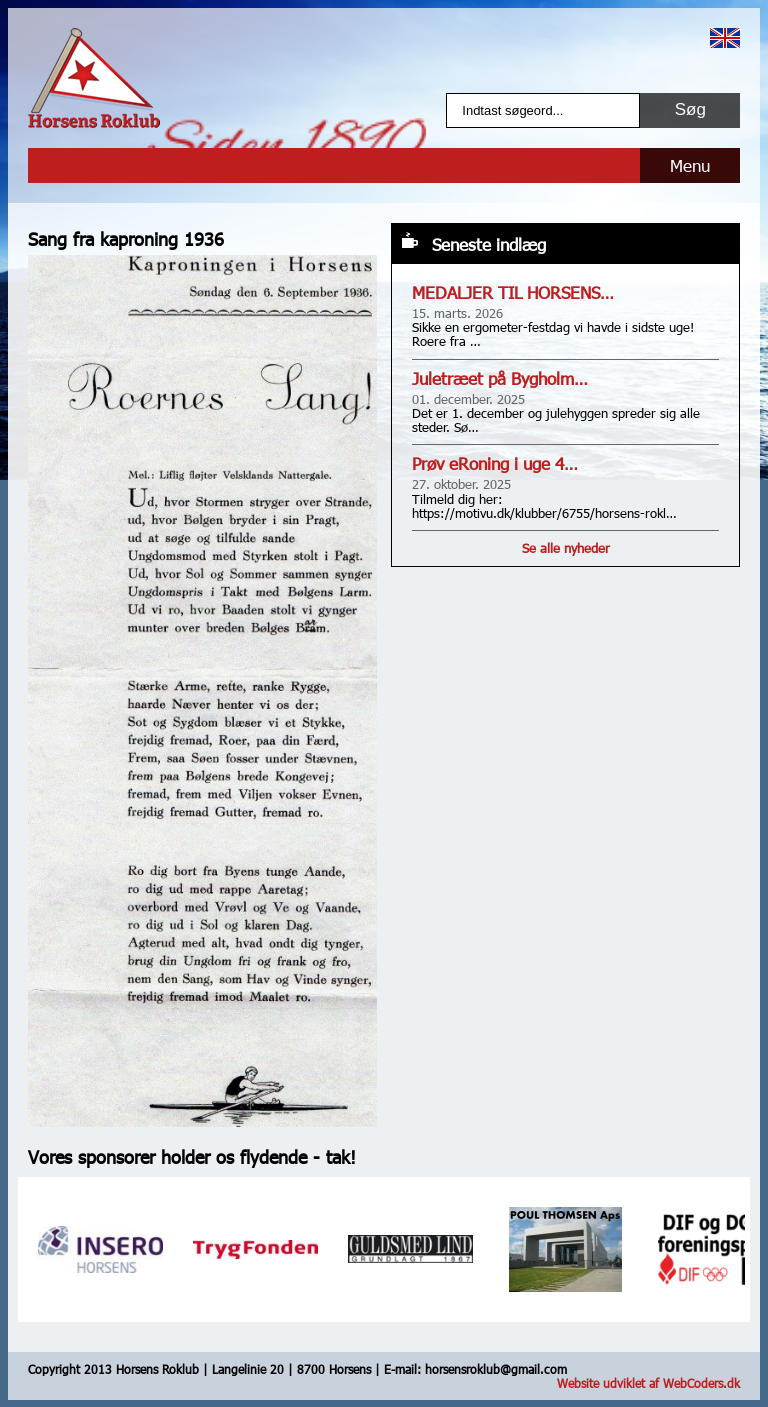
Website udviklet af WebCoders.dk (648, 1383)
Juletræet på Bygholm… (500, 378)
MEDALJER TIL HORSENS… (513, 292)
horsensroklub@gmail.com (496, 1369)
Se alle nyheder (566, 548)
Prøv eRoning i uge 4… (495, 463)
